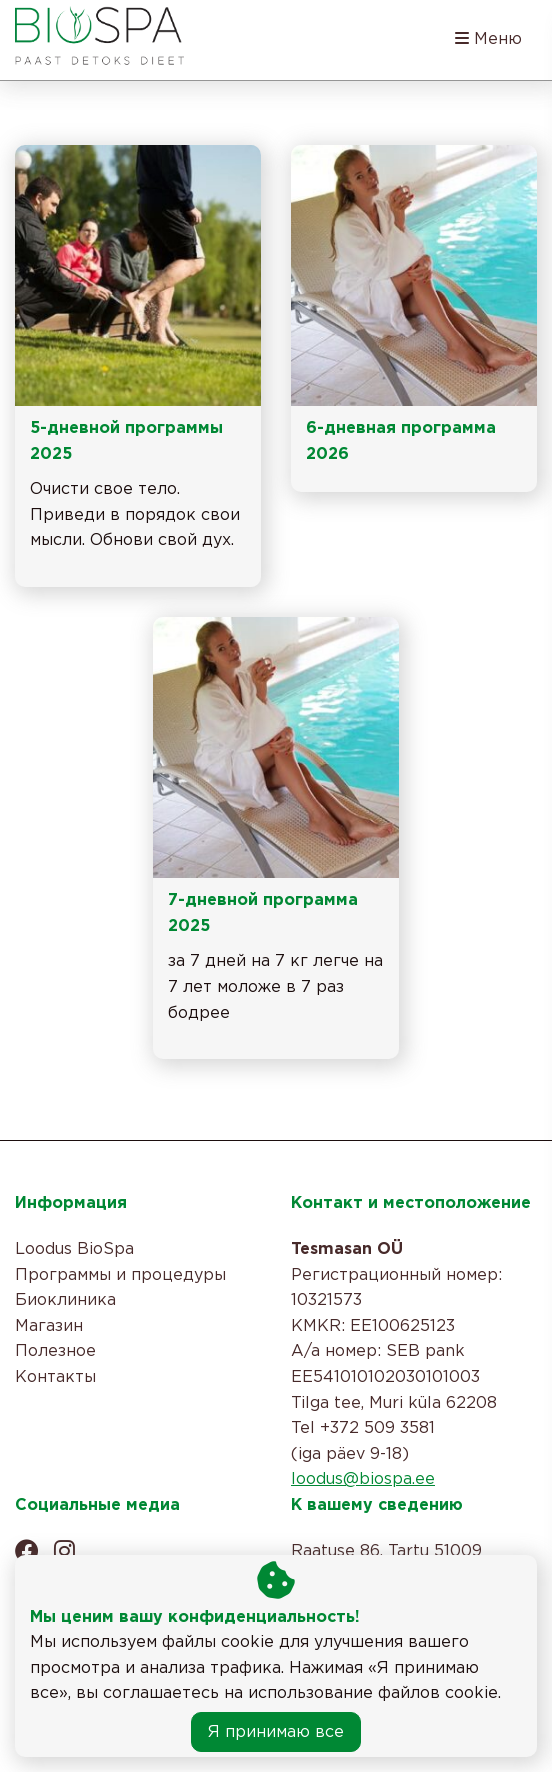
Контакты (55, 1377)
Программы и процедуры (120, 1275)
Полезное (55, 1351)
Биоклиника (65, 1300)
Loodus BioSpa (74, 1249)
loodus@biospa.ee (363, 1479)
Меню (488, 38)
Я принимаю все (276, 1732)
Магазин (49, 1326)
